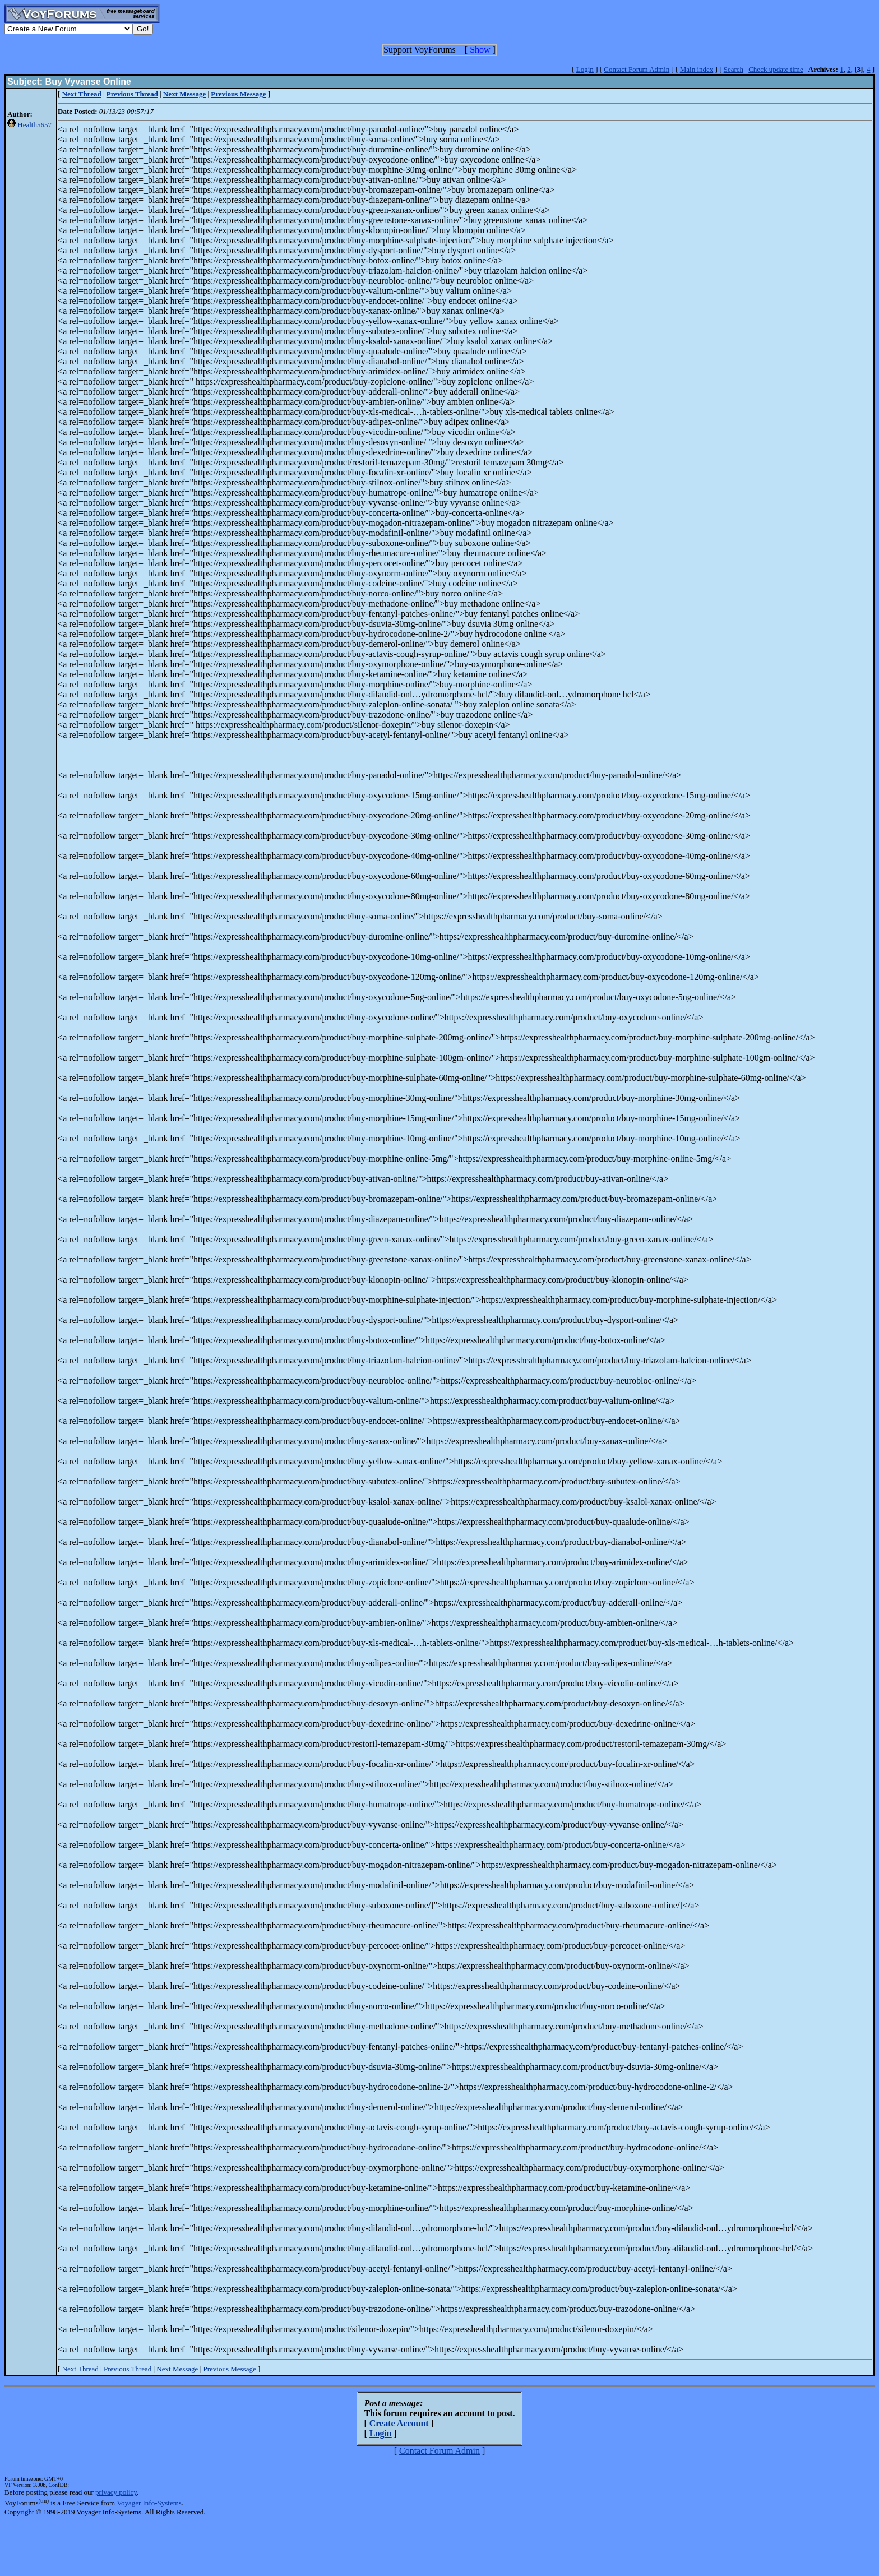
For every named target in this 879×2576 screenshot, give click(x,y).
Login (585, 69)
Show (480, 49)
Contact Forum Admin (636, 69)
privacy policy (116, 2492)
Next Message (177, 2369)
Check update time (775, 69)
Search (733, 69)
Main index (697, 69)
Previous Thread (127, 2369)
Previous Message (229, 2369)
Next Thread (80, 2369)
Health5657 (34, 125)
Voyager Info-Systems (149, 2503)
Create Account (399, 2423)
